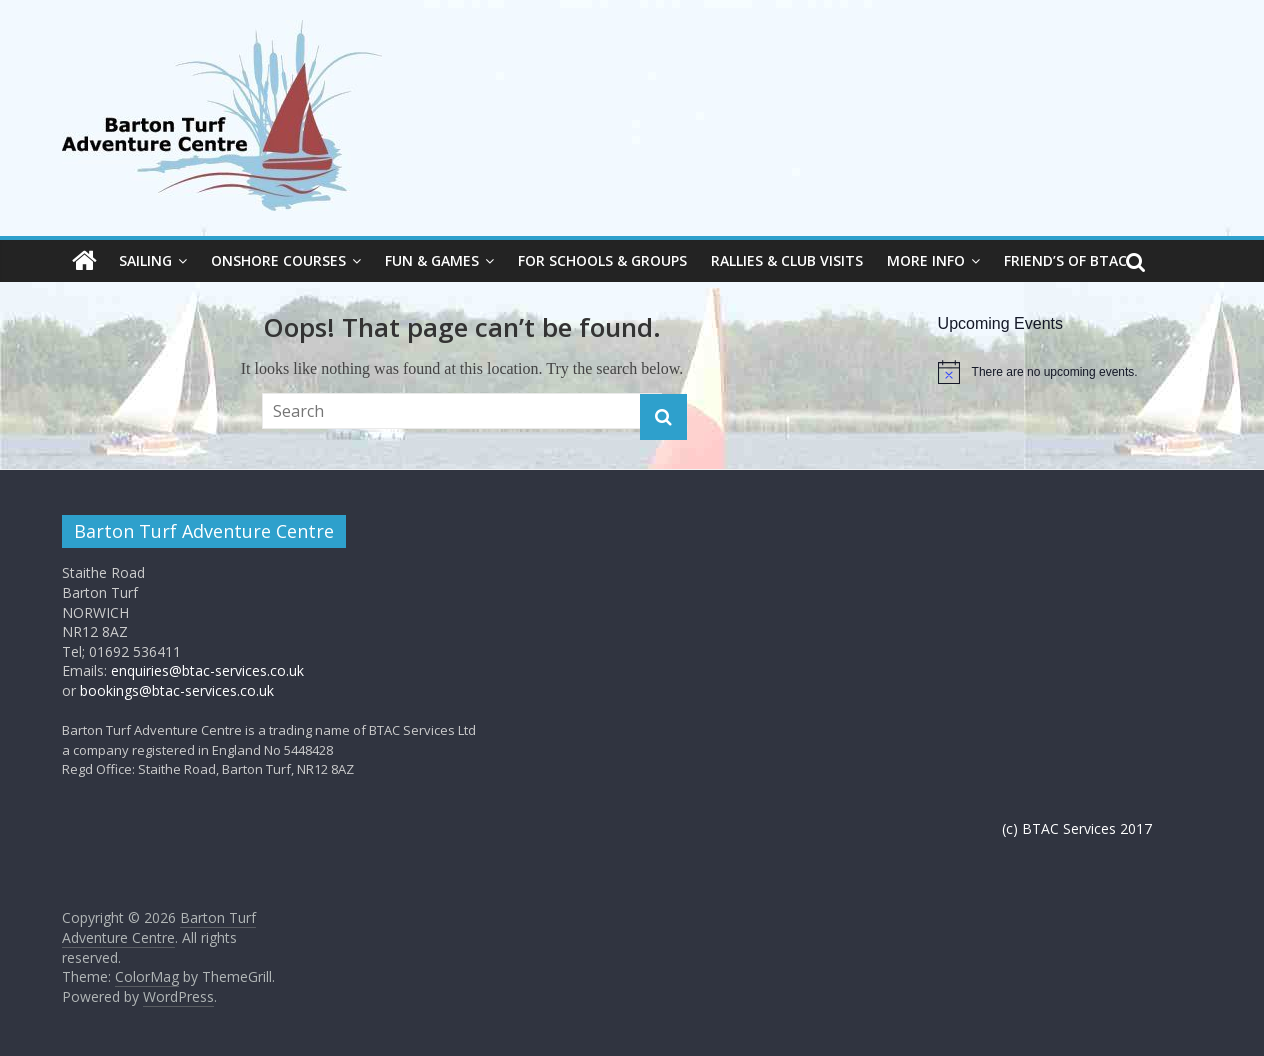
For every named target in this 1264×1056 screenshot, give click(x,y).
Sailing (145, 260)
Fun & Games (432, 260)
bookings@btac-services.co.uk (177, 690)
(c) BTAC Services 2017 (1077, 828)
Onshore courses (278, 260)
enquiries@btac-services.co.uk (207, 670)
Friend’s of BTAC (1065, 260)
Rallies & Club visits (787, 260)
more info (926, 260)
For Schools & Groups (602, 260)
